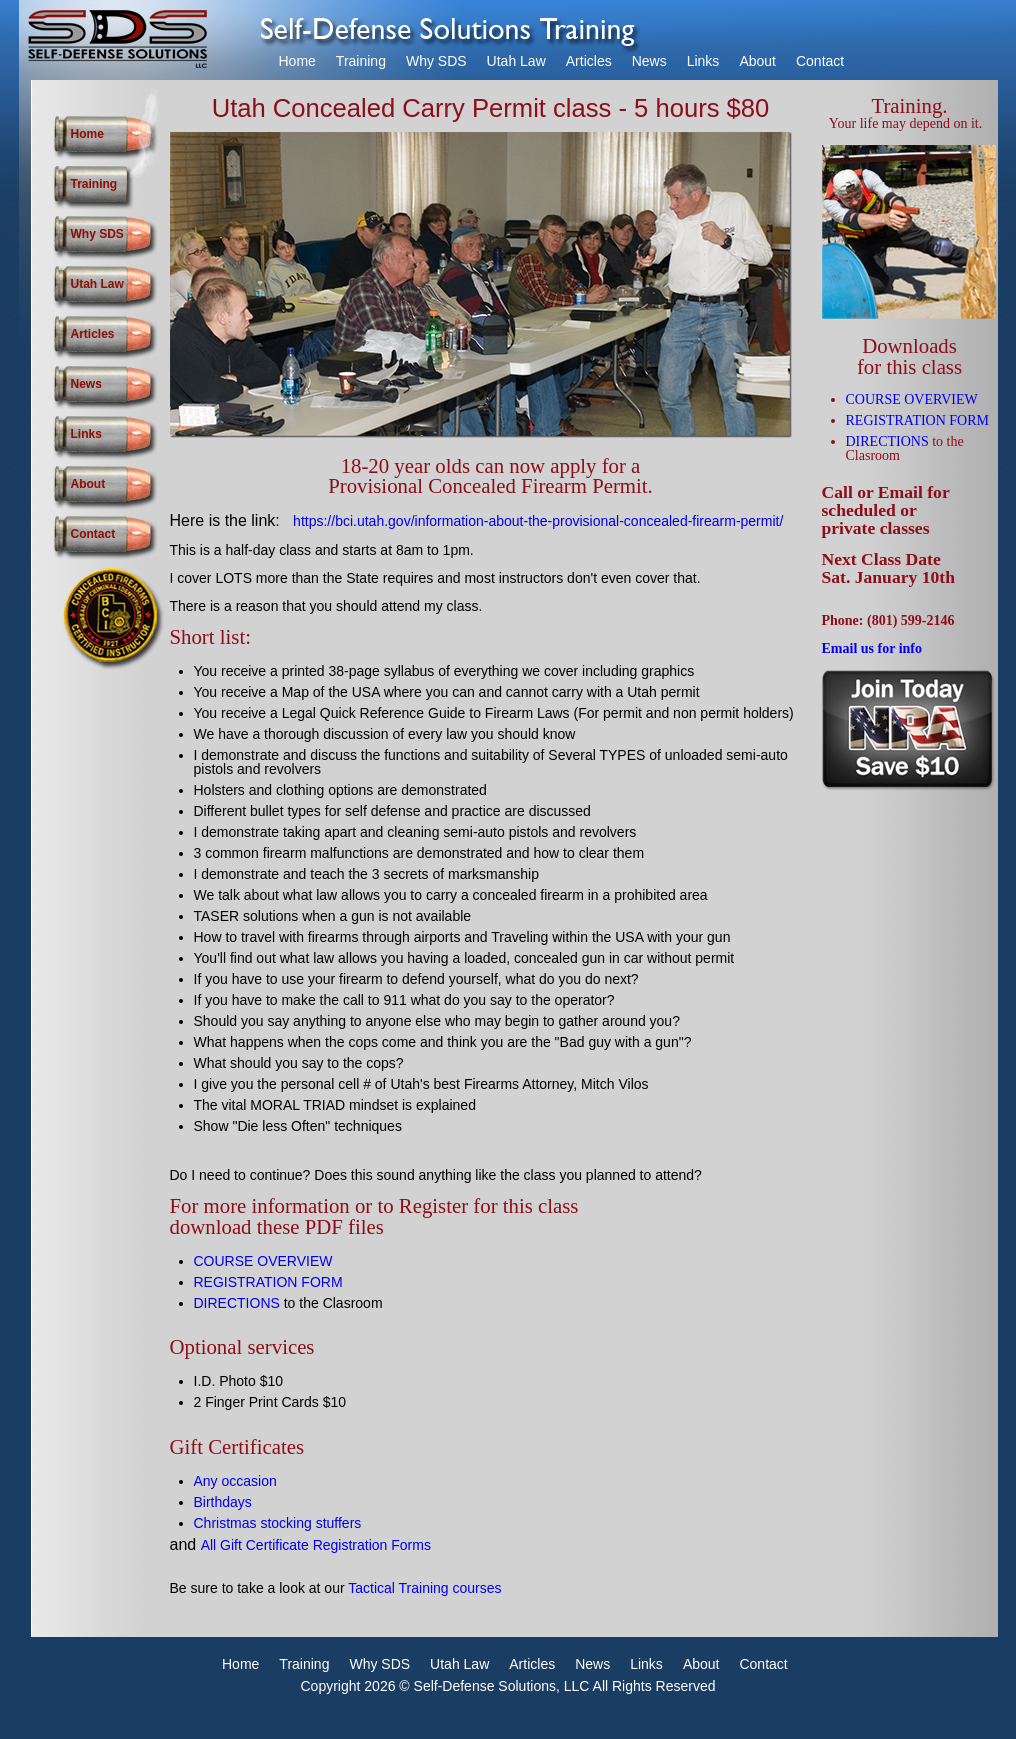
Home (297, 60)
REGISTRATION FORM (268, 1282)
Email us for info (872, 648)
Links (703, 60)
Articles (589, 60)
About (757, 60)
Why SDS (436, 60)
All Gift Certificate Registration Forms (316, 1545)
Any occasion (235, 1481)
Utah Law (516, 60)
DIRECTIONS (237, 1303)
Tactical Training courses (424, 1588)
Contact (820, 60)
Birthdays (223, 1502)
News (649, 60)
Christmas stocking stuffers (278, 1523)
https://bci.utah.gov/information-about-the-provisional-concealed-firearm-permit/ (538, 521)
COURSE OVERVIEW (263, 1261)
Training (361, 60)
